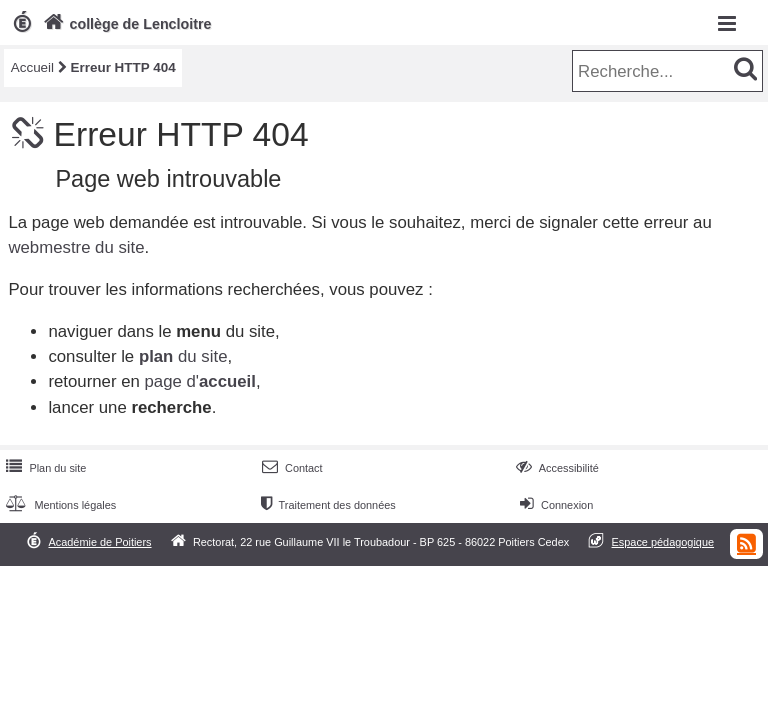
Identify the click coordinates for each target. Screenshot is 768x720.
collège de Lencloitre (125, 24)
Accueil (32, 67)
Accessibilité (555, 468)
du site (183, 356)
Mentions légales (59, 505)
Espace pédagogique (663, 542)
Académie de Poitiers (99, 542)
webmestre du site (76, 247)
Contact (290, 468)
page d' (199, 381)
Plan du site (44, 468)
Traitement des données (326, 505)
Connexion (554, 505)
